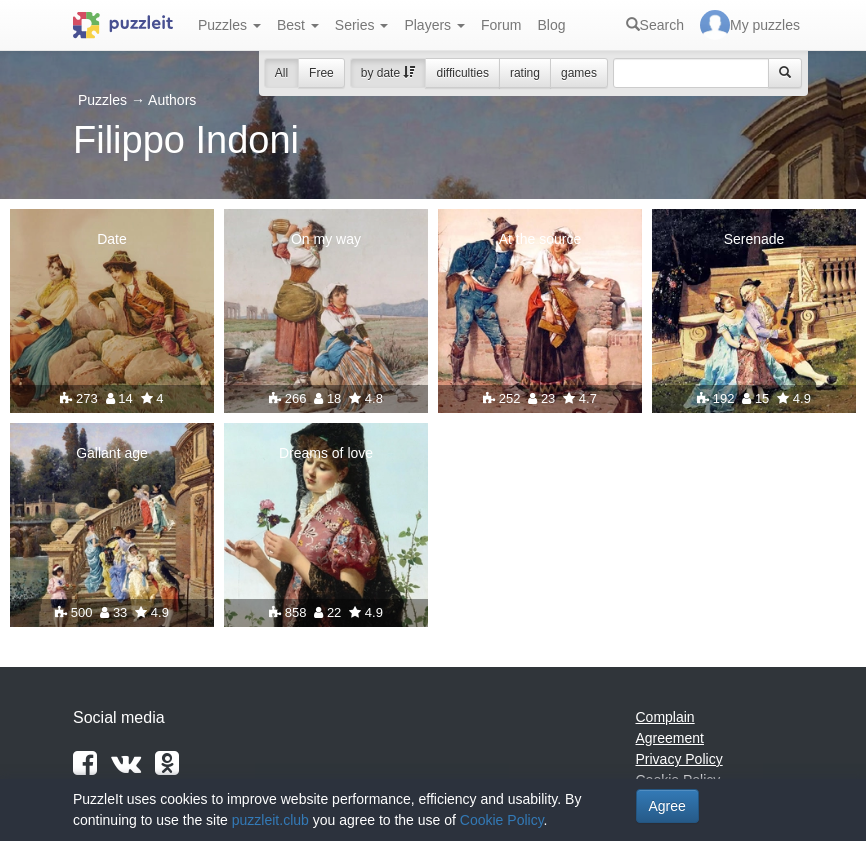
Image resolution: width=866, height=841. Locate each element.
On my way (326, 239)
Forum (501, 25)
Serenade (754, 239)
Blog (551, 25)
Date (112, 239)
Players (434, 25)
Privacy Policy (679, 759)
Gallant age (112, 453)
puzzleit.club (270, 820)
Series (362, 25)
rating (525, 73)
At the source (540, 239)
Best (298, 25)
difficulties (462, 73)
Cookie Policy (502, 820)
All (281, 73)
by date (388, 73)
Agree (667, 806)
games (579, 73)
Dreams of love (326, 453)
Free (321, 73)
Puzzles (229, 25)
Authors (172, 100)
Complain (665, 717)
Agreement (670, 738)
